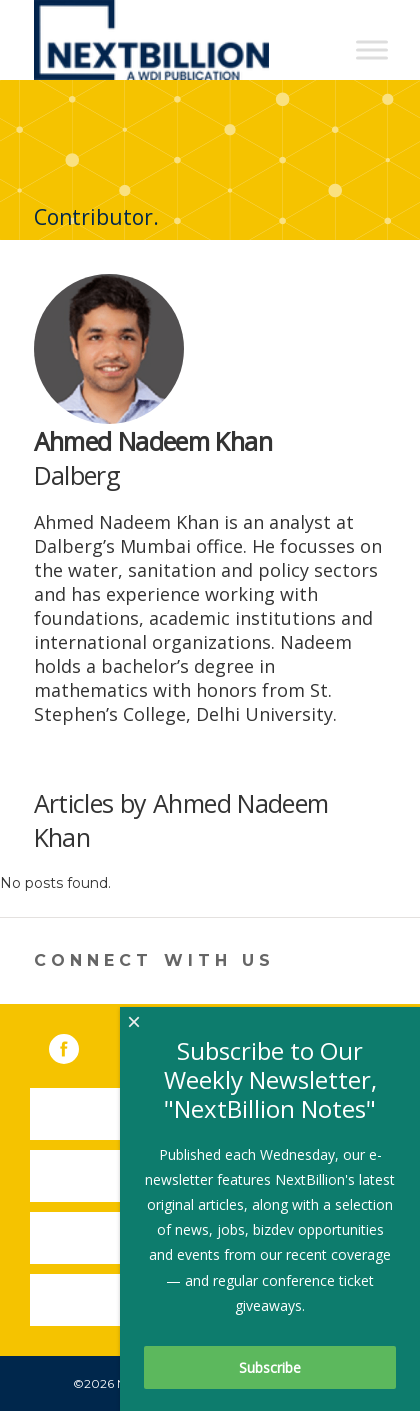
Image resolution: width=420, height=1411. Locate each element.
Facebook (78, 1045)
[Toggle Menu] (372, 49)
